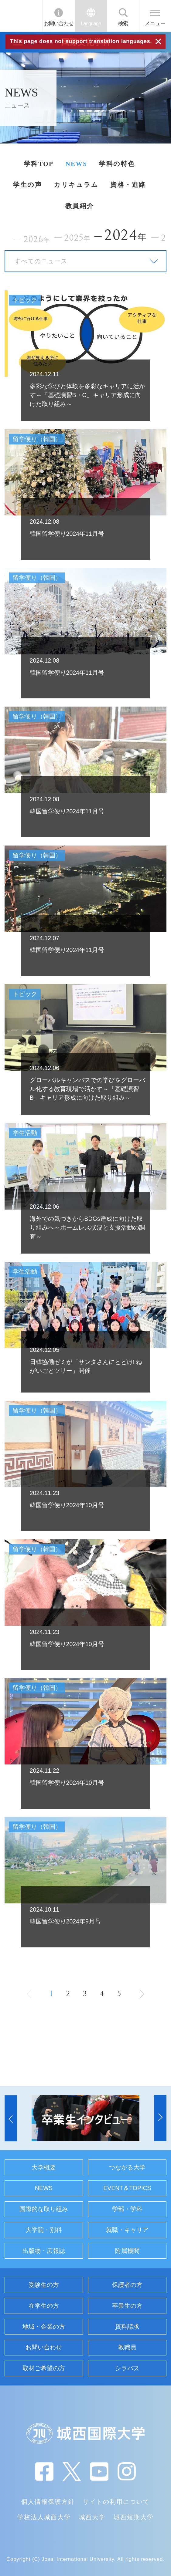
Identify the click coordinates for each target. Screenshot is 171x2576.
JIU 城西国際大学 (21, 16)
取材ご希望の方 (43, 2368)
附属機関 (127, 2250)
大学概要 (44, 2167)
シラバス (127, 2368)
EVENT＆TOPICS (127, 2188)
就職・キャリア (127, 2230)
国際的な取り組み (43, 2209)
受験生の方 (44, 2284)
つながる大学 (127, 2167)
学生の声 (27, 184)
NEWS (76, 163)
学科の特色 (117, 163)
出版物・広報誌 (43, 2250)
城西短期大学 (134, 2517)
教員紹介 (79, 206)
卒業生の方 (127, 2305)
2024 (125, 235)
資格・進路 (128, 184)
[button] (11, 2118)
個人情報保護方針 (48, 2501)
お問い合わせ (59, 23)
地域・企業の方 (43, 2326)
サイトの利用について (116, 2501)
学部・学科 (127, 2209)
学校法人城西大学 (44, 2517)
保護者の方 (127, 2284)
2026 (37, 239)
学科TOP (38, 163)
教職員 (127, 2347)
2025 (77, 238)
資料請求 (127, 2326)
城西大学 (92, 2517)
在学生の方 (44, 2305)
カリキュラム (76, 184)
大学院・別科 (44, 2230)
